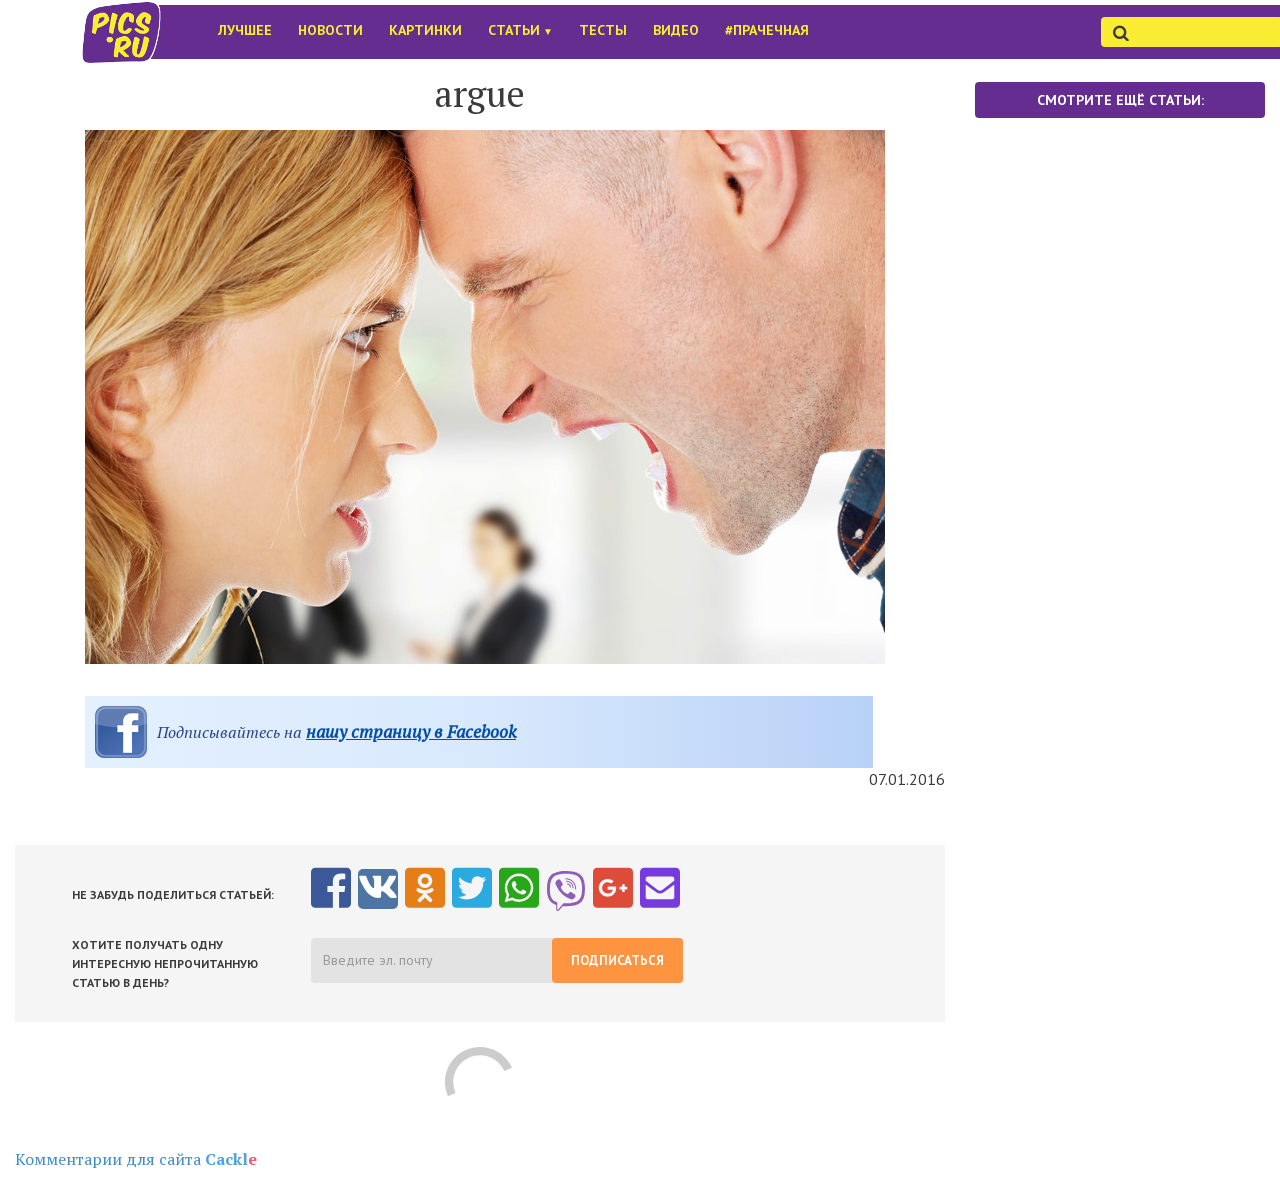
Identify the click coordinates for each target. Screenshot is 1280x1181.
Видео (676, 30)
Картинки (425, 30)
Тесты (603, 30)
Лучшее (245, 30)
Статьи (520, 30)
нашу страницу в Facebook (411, 731)
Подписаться (617, 960)
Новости (330, 30)
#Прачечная (767, 30)
